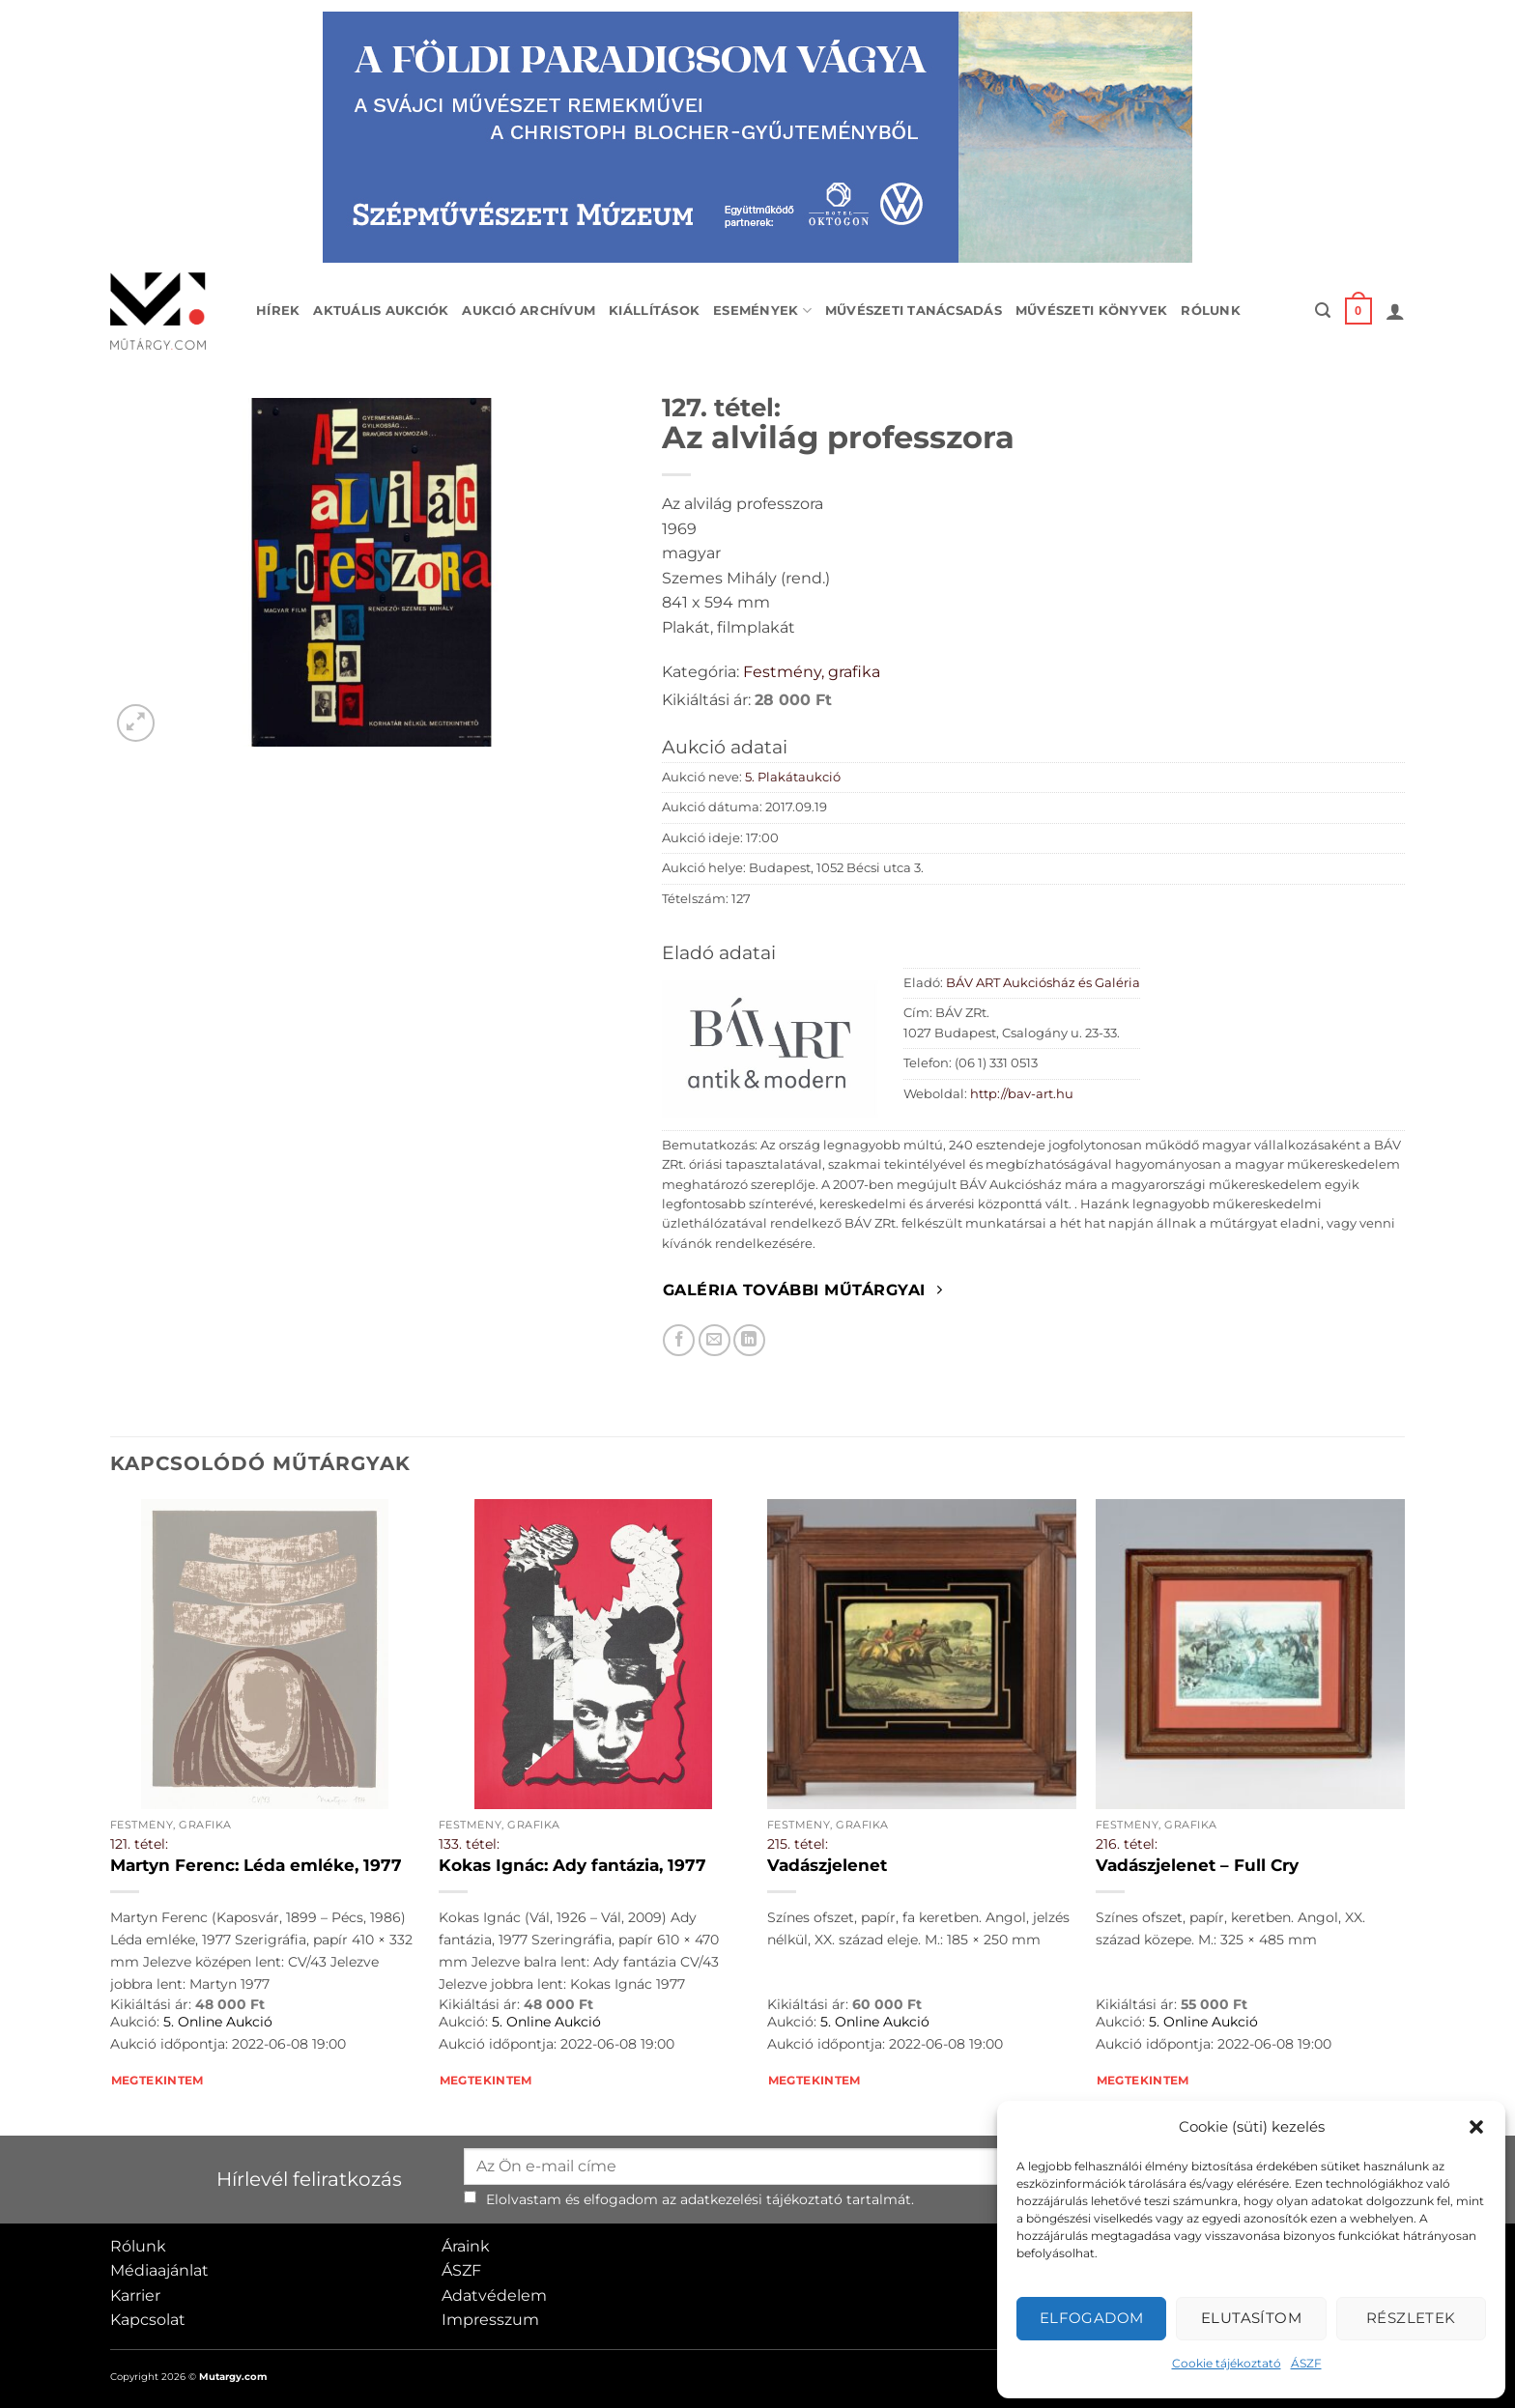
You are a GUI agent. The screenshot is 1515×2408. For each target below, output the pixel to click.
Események (762, 310)
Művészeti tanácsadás (913, 310)
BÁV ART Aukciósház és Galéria (1043, 983)
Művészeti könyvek (1091, 310)
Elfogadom (1092, 2318)
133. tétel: (469, 1844)
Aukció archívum (528, 310)
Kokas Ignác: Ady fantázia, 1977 (572, 1865)
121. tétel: (139, 1844)
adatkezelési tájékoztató (761, 2199)
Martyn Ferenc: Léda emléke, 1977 (256, 1865)
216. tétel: (1127, 1844)
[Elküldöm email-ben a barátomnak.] (714, 1340)
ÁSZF (1306, 2363)
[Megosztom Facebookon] (679, 1340)
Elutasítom (1251, 2318)
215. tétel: (797, 1844)
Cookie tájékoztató (1226, 2363)
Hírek (278, 310)
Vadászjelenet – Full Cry (1197, 1865)
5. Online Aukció (217, 2021)
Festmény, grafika (811, 672)
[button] (1476, 2127)
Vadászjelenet (827, 1865)
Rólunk (1211, 310)
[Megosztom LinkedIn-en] (749, 1340)
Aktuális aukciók (380, 310)
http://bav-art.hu (1021, 1094)
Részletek (1411, 2318)
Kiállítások (654, 310)
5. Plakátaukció (793, 777)
